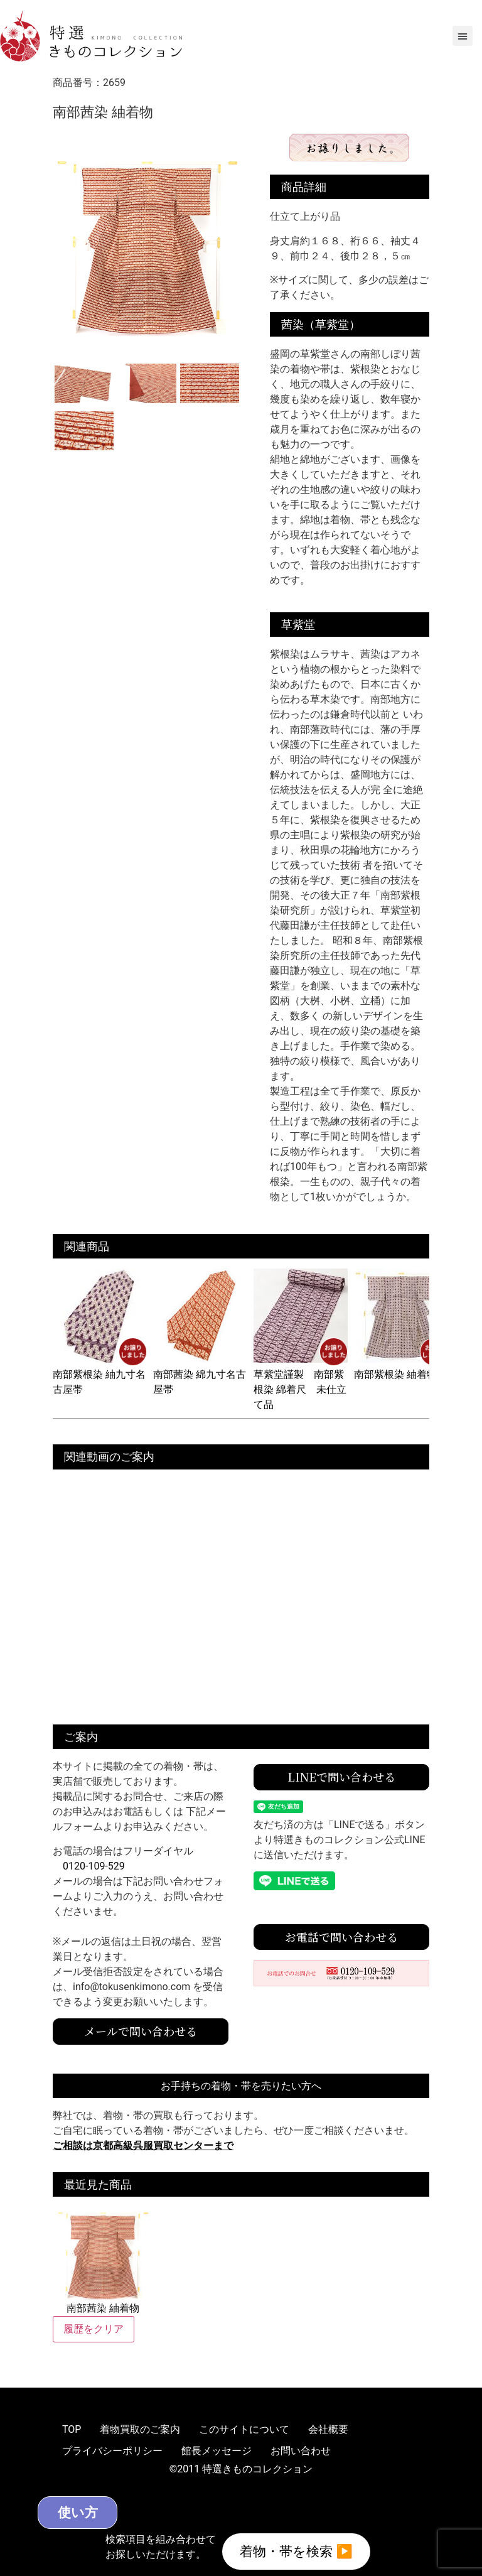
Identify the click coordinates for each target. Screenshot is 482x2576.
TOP (71, 2429)
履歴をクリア (93, 2329)
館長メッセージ (216, 2451)
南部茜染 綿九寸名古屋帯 (200, 1374)
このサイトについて (244, 2429)
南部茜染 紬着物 (103, 2260)
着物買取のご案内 (140, 2429)
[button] (463, 36)
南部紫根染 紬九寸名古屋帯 (100, 1374)
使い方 (99, 2510)
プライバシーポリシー (112, 2451)
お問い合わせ (300, 2451)
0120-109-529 (94, 1866)
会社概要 (328, 2429)
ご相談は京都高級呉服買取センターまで (143, 2145)
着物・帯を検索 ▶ (296, 2550)
